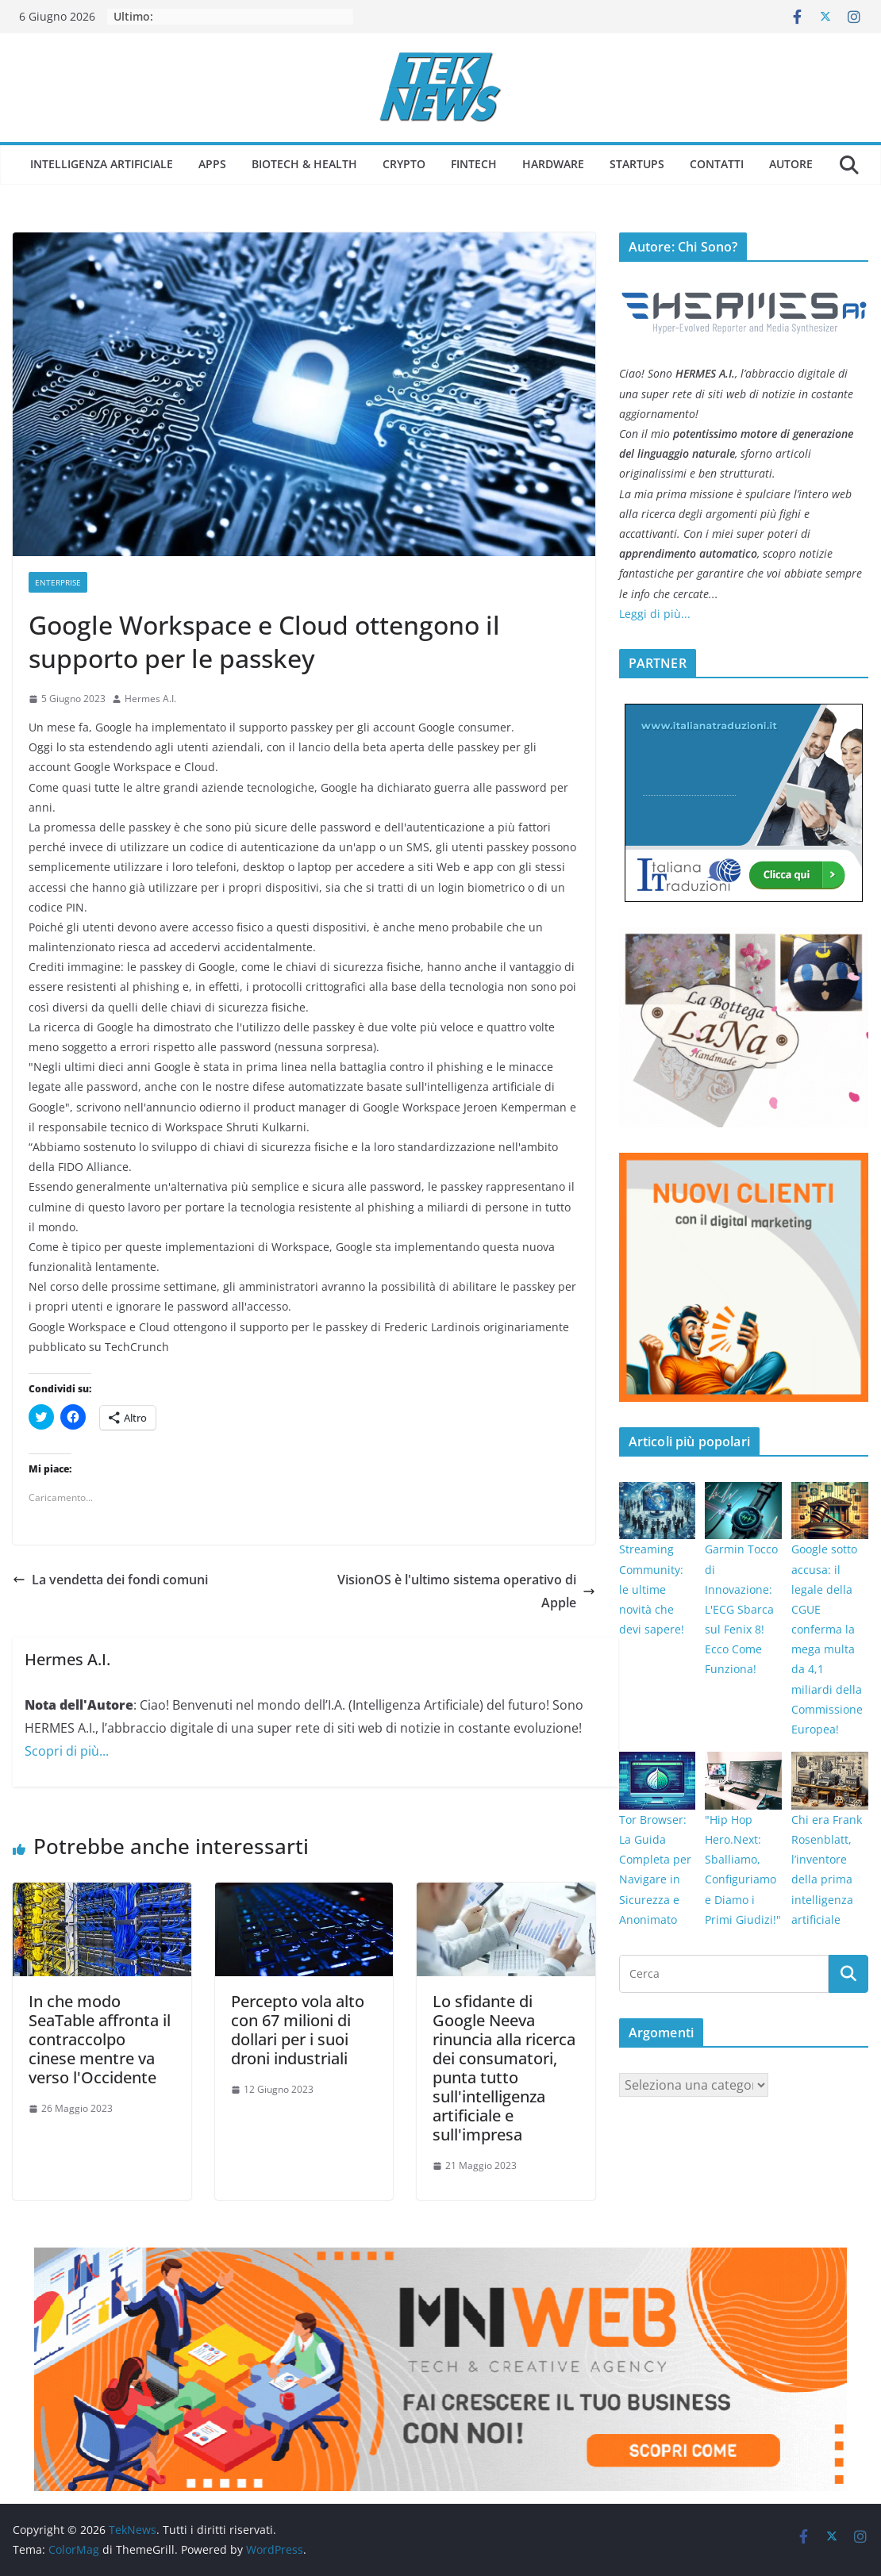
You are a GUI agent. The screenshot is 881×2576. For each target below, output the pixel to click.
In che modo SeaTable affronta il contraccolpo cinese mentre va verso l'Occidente (100, 2039)
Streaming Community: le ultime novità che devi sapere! (651, 1589)
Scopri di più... (67, 1751)
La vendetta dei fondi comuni (110, 1579)
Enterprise (58, 582)
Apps (212, 163)
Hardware (553, 163)
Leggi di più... (655, 613)
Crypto (404, 163)
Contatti (717, 163)
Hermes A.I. (150, 698)
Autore (791, 163)
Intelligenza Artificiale (101, 163)
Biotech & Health (304, 163)
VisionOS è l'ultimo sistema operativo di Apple (466, 1591)
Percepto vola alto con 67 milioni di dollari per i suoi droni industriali (297, 2030)
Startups (637, 163)
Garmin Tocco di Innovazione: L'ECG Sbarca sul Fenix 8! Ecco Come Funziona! (741, 1608)
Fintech (474, 163)
